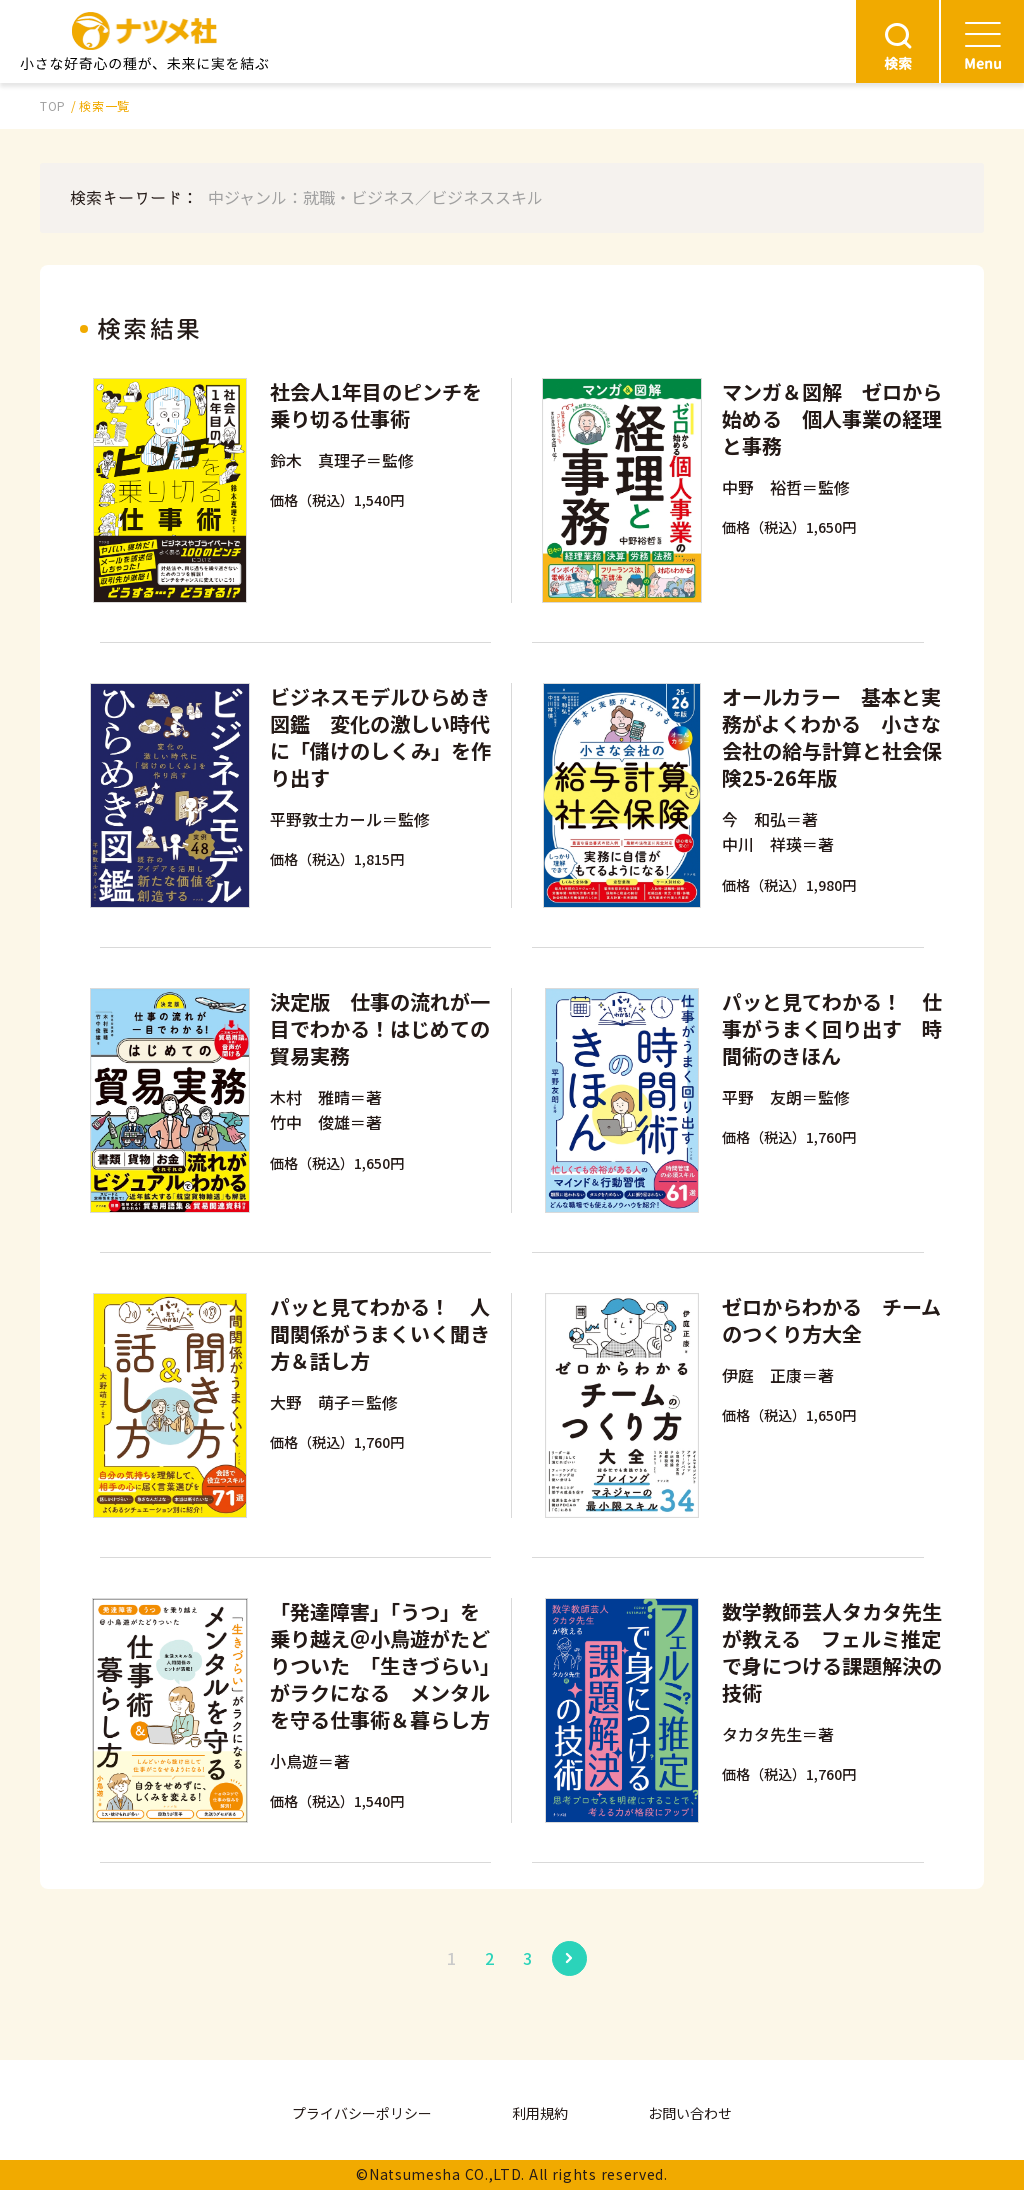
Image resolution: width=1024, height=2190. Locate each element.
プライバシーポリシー (362, 2113)
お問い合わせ (690, 2113)
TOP (53, 105)
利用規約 (540, 2113)
